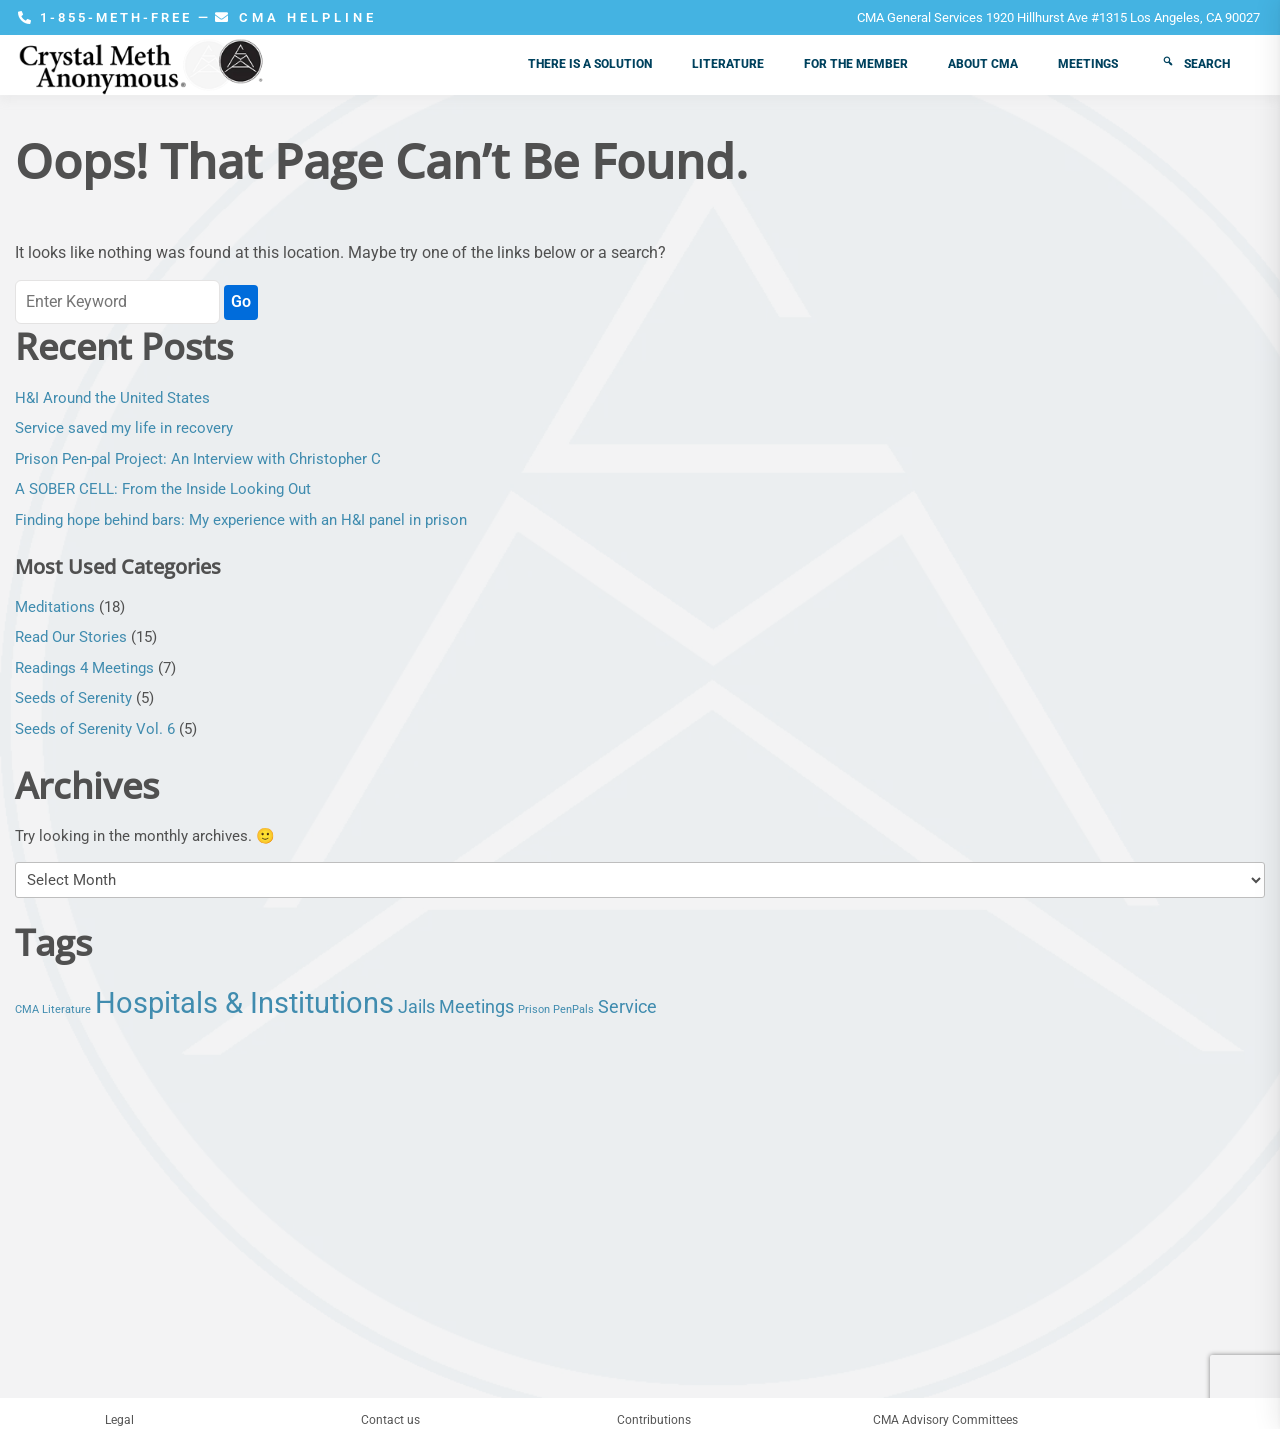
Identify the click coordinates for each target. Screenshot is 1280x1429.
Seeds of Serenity (73, 698)
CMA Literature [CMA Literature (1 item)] (53, 1009)
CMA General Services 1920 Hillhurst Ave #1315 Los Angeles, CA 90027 (1058, 17)
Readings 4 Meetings (84, 668)
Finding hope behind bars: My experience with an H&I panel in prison (241, 520)
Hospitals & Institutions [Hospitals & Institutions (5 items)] (244, 1003)
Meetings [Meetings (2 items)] (476, 1007)
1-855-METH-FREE (108, 17)
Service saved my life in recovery (124, 428)
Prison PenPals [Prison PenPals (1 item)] (556, 1009)
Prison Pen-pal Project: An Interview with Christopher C (198, 459)
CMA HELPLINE (296, 17)
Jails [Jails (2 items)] (416, 1007)
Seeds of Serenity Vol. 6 (95, 729)
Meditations (55, 607)
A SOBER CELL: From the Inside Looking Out (163, 489)
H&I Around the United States (112, 398)
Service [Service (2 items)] (627, 1007)
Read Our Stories (71, 637)
